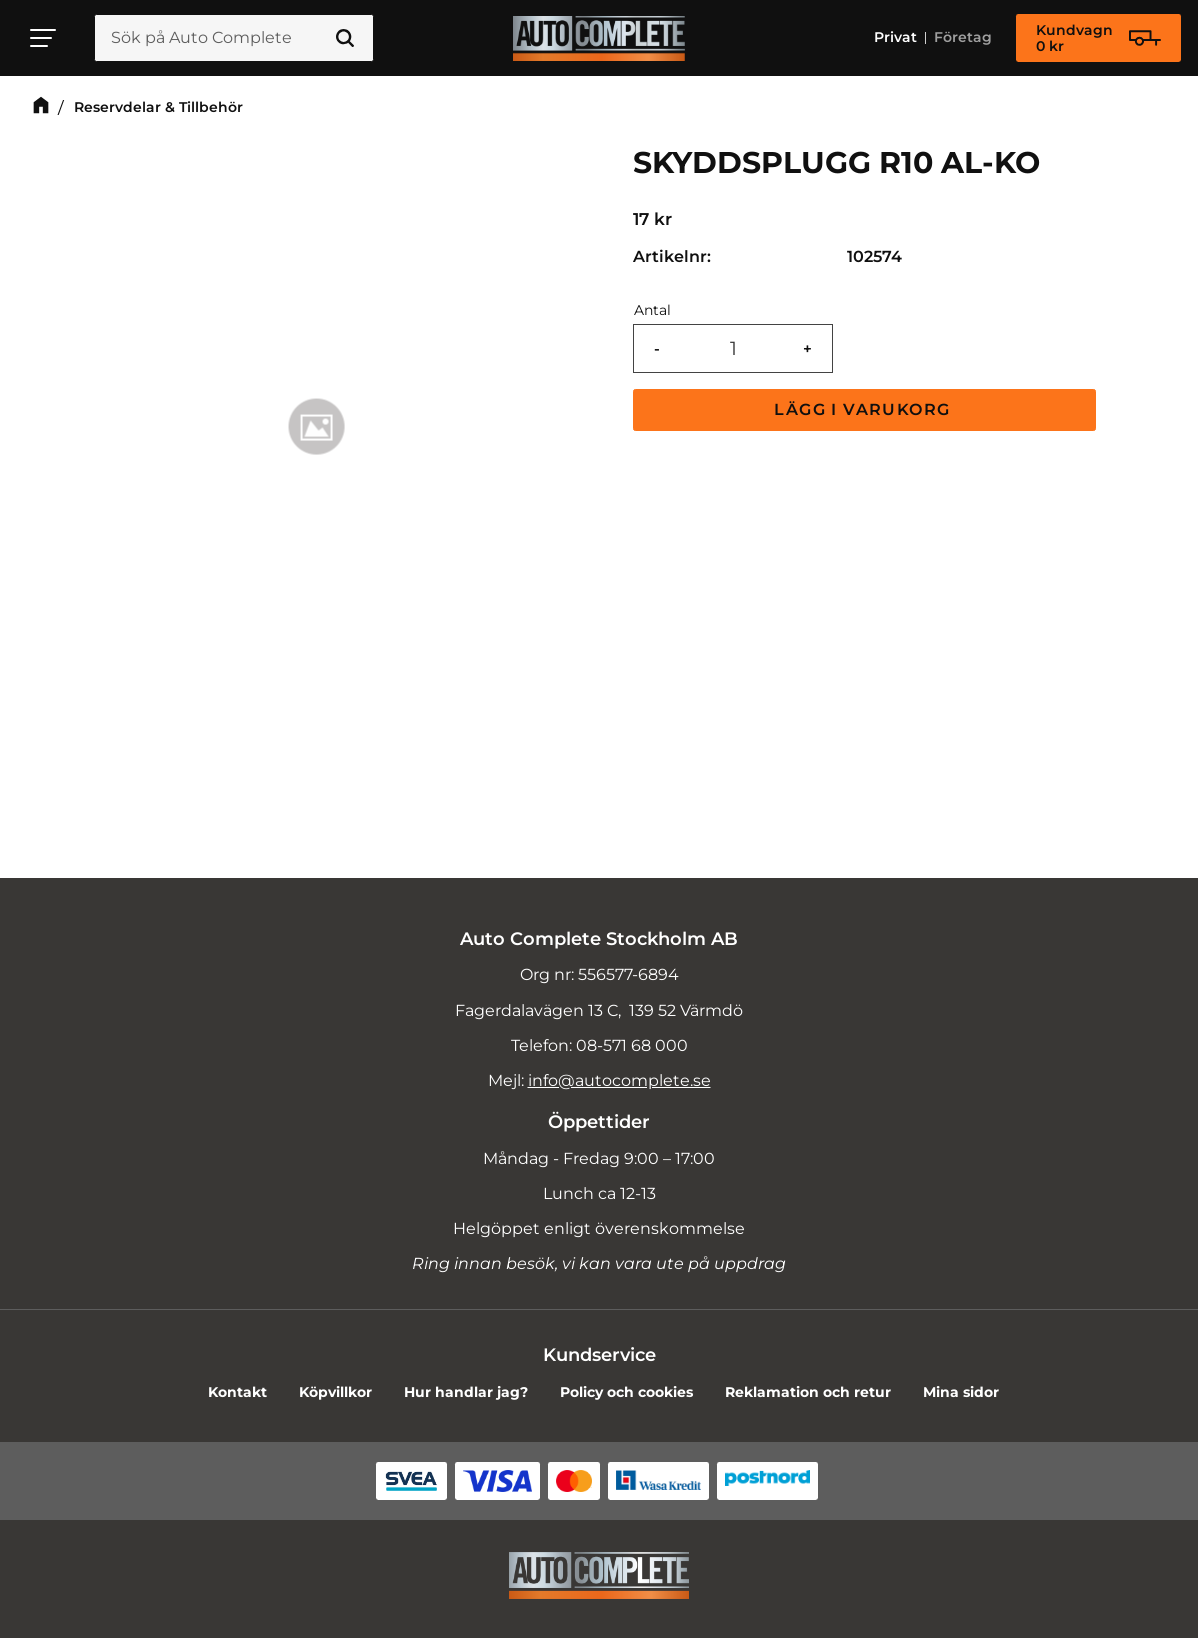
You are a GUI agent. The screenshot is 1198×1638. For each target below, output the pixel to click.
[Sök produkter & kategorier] (234, 39)
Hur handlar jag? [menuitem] (466, 1392)
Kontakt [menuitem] (237, 1392)
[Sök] (345, 39)
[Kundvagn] (1098, 39)
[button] (44, 38)
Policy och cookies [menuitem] (626, 1392)
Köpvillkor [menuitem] (335, 1392)
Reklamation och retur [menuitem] (808, 1392)
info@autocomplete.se (619, 1080)
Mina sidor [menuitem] (961, 1392)
